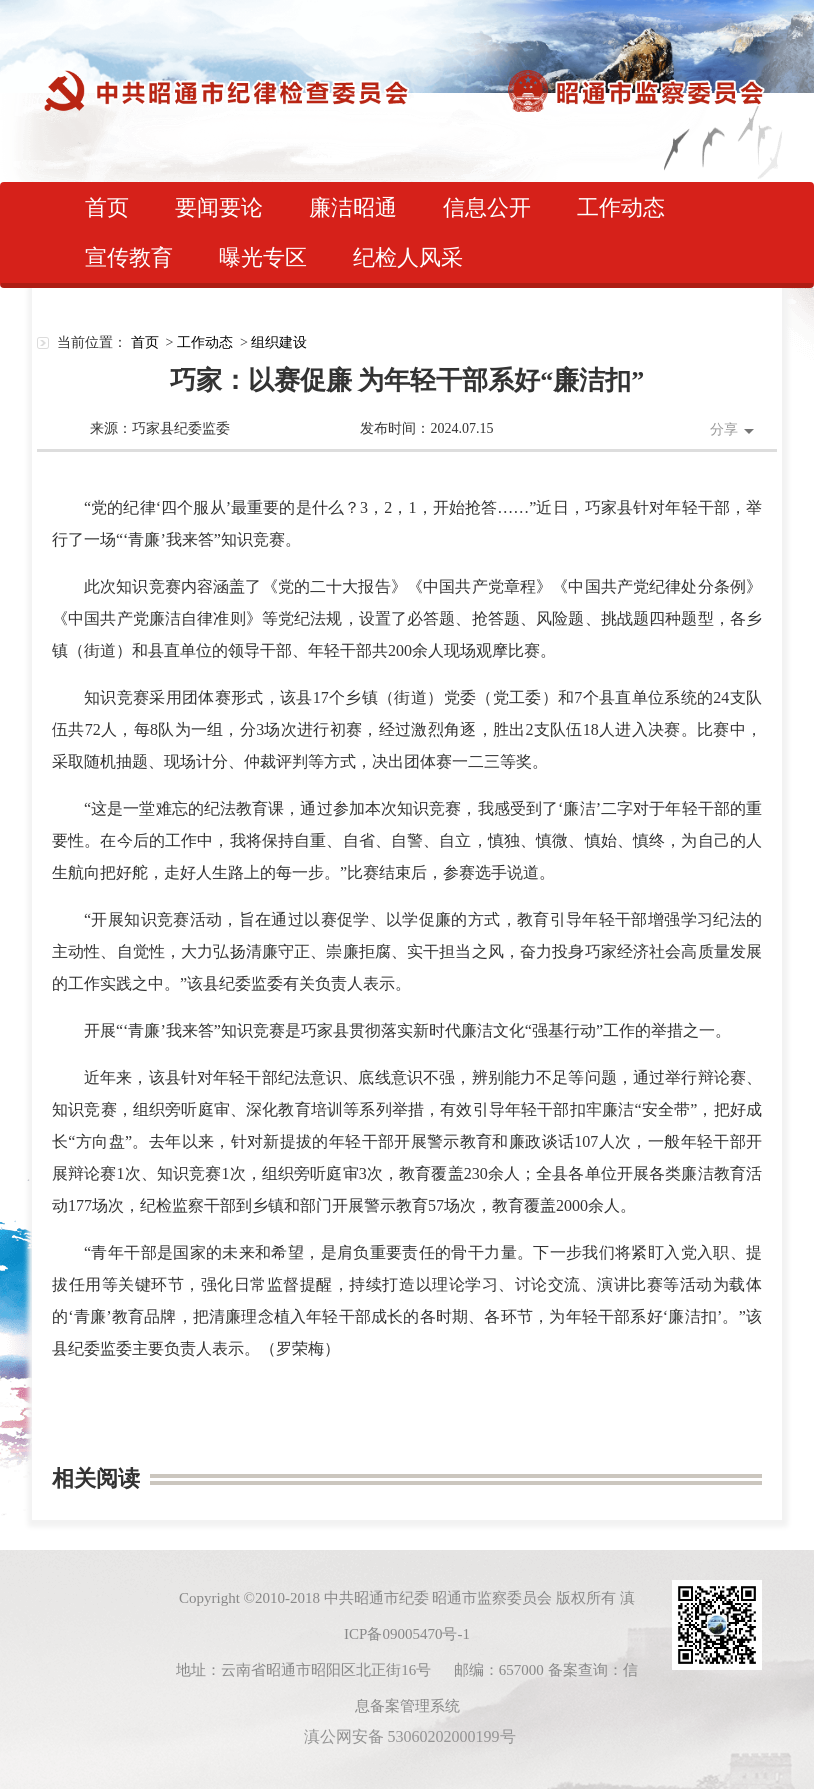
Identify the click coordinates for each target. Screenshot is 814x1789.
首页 (107, 207)
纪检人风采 (408, 257)
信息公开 (487, 207)
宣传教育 (129, 257)
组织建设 (279, 342)
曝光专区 (263, 257)
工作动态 (621, 207)
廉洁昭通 (353, 207)
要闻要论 (219, 207)
